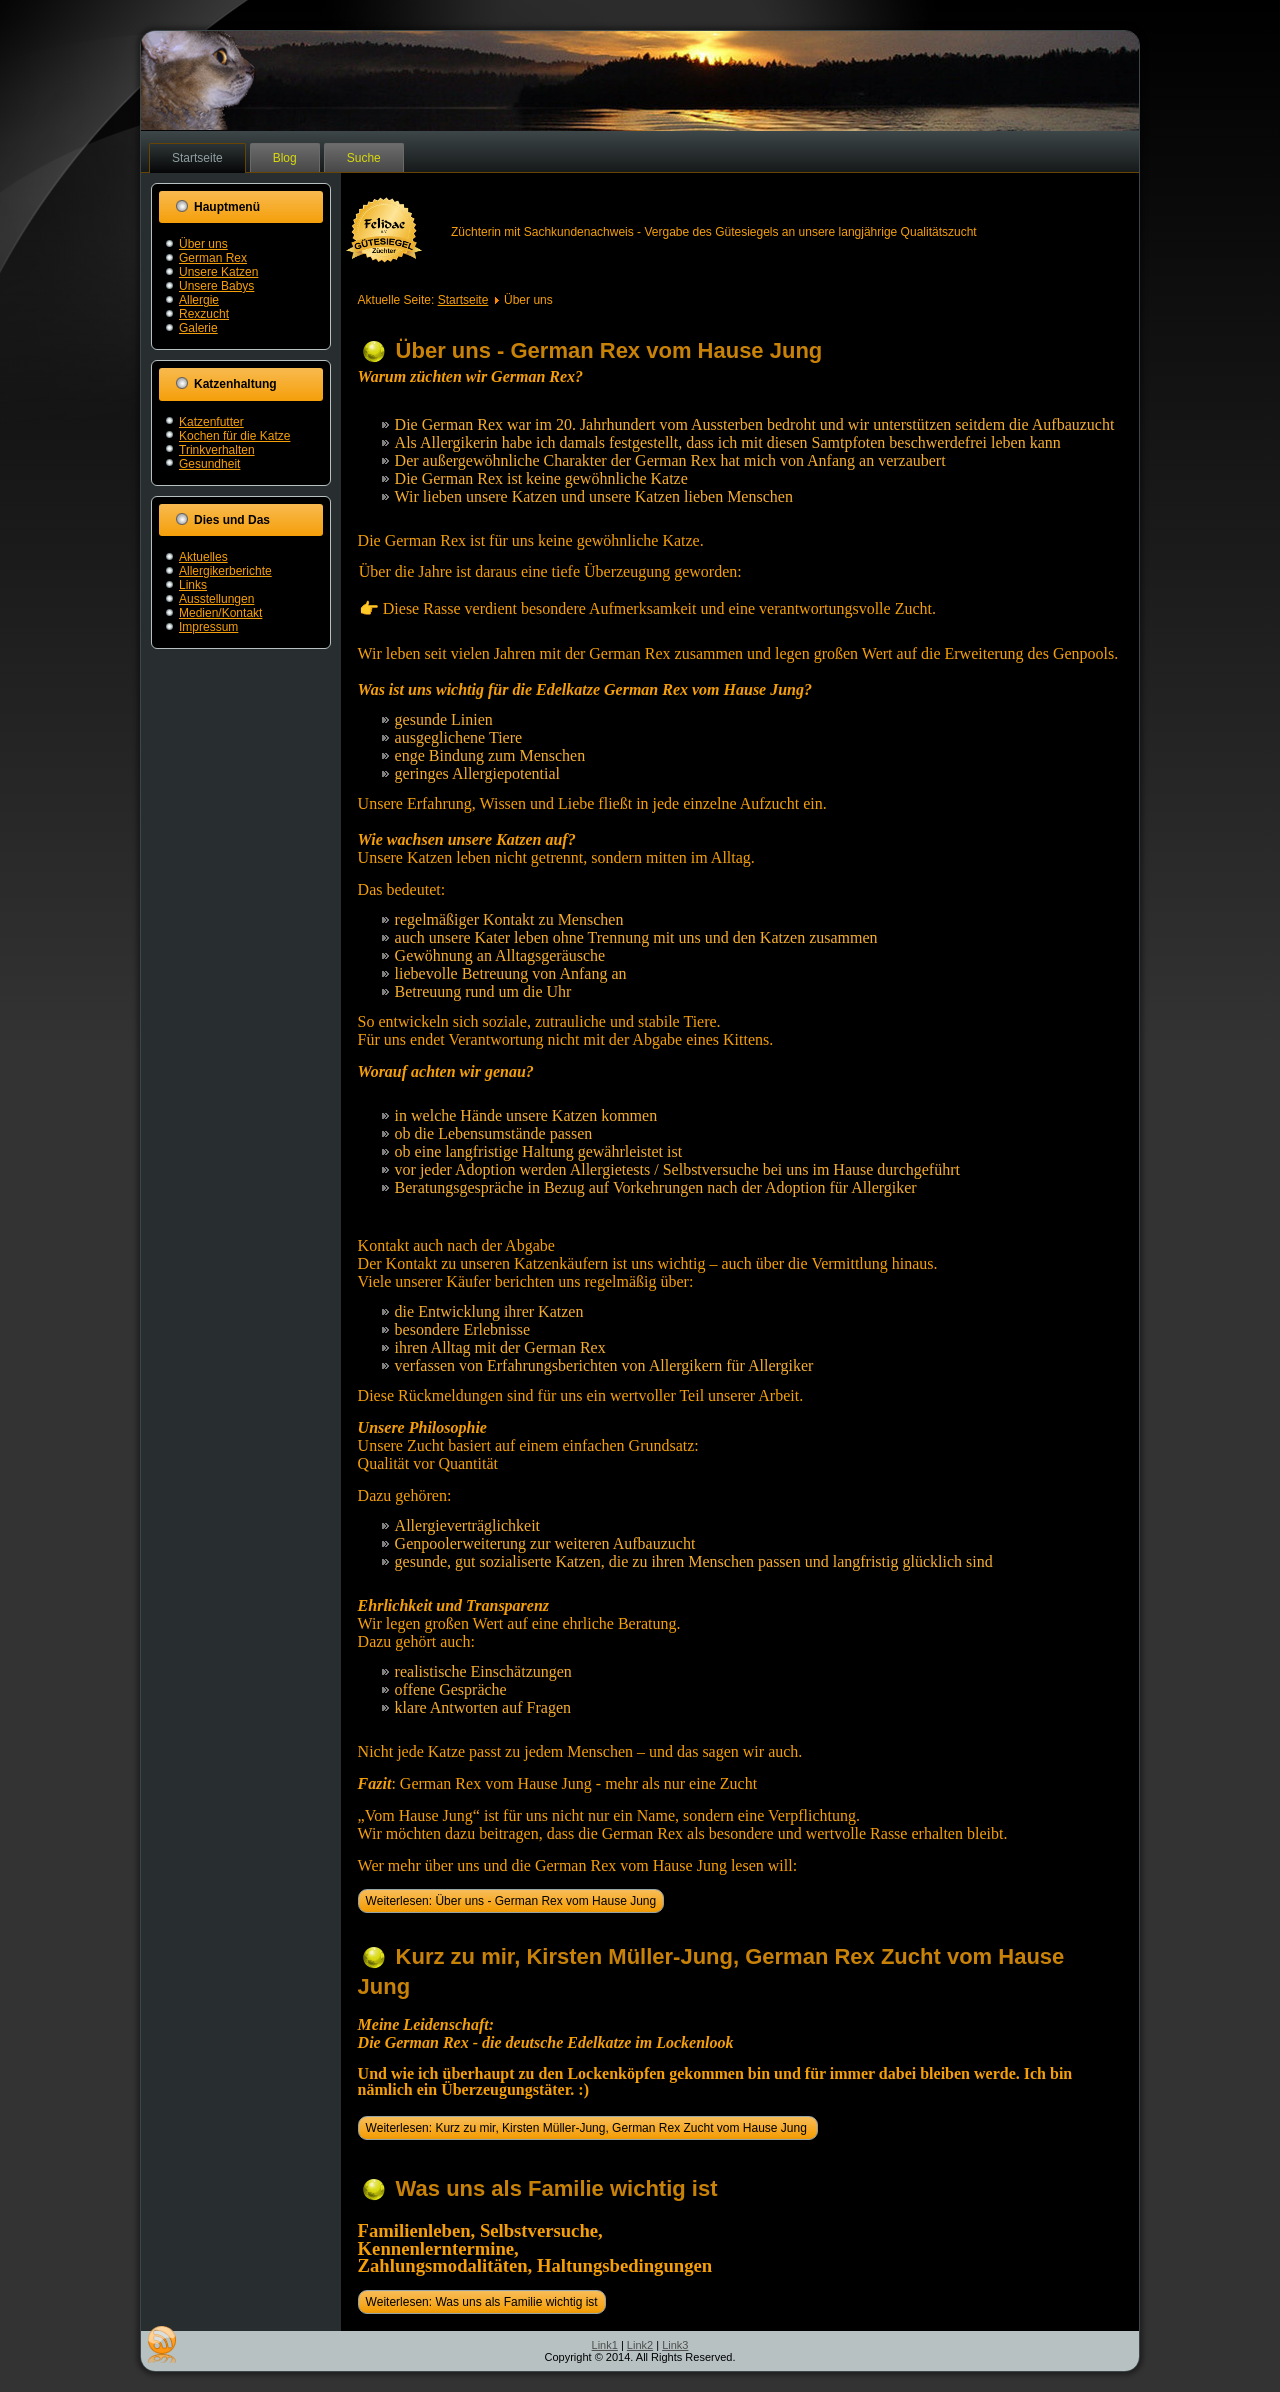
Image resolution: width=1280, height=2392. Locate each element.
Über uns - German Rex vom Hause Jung (609, 350)
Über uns (203, 244)
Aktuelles (203, 557)
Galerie (198, 328)
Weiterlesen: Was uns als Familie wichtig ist (482, 2302)
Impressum (208, 627)
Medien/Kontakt (220, 613)
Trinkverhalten (217, 450)
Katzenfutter (211, 422)
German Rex (213, 258)
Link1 (605, 2345)
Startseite (197, 158)
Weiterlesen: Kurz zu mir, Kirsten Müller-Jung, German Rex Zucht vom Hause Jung (588, 2128)
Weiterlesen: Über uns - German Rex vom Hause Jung (511, 1901)
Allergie (199, 300)
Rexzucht (204, 314)
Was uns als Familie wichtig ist (557, 2188)
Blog (285, 158)
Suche (364, 158)
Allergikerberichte (225, 571)
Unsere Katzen (218, 272)
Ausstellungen (216, 599)
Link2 (640, 2345)
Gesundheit (209, 464)
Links (193, 585)
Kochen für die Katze (234, 436)
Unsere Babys (216, 286)
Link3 (675, 2345)
